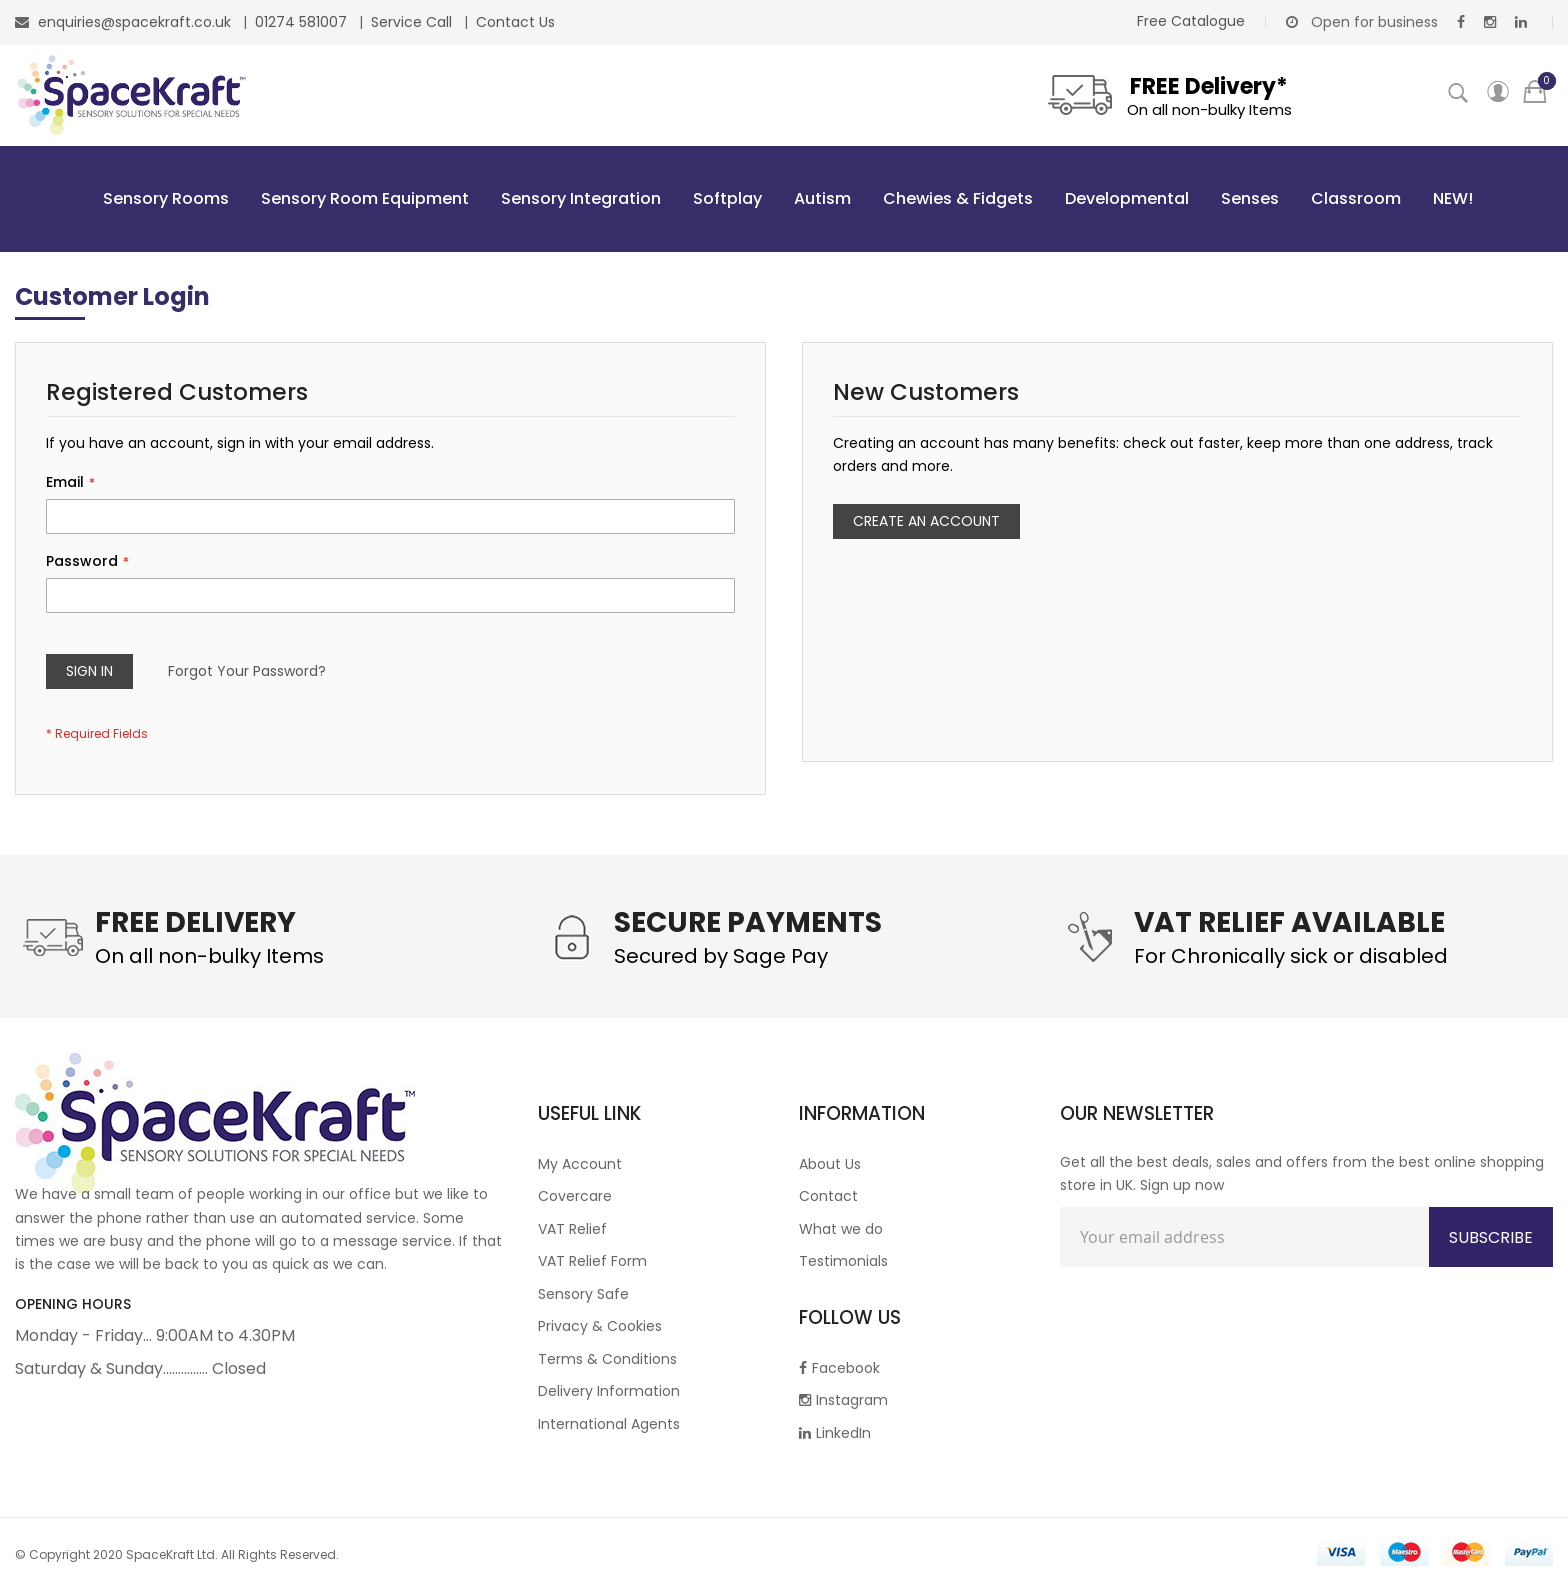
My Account (580, 1164)
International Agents (609, 1424)
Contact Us (515, 22)
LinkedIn (835, 1433)
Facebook (839, 1368)
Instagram (843, 1400)
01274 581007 (303, 22)
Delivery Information (609, 1391)
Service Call (413, 22)
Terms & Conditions (607, 1359)
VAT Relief (572, 1229)
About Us (830, 1164)
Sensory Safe (583, 1294)
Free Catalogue (1191, 21)
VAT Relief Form (592, 1261)
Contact (828, 1196)
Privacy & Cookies (600, 1326)
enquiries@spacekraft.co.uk (134, 22)
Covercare (575, 1196)
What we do (841, 1229)
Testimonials (843, 1261)
